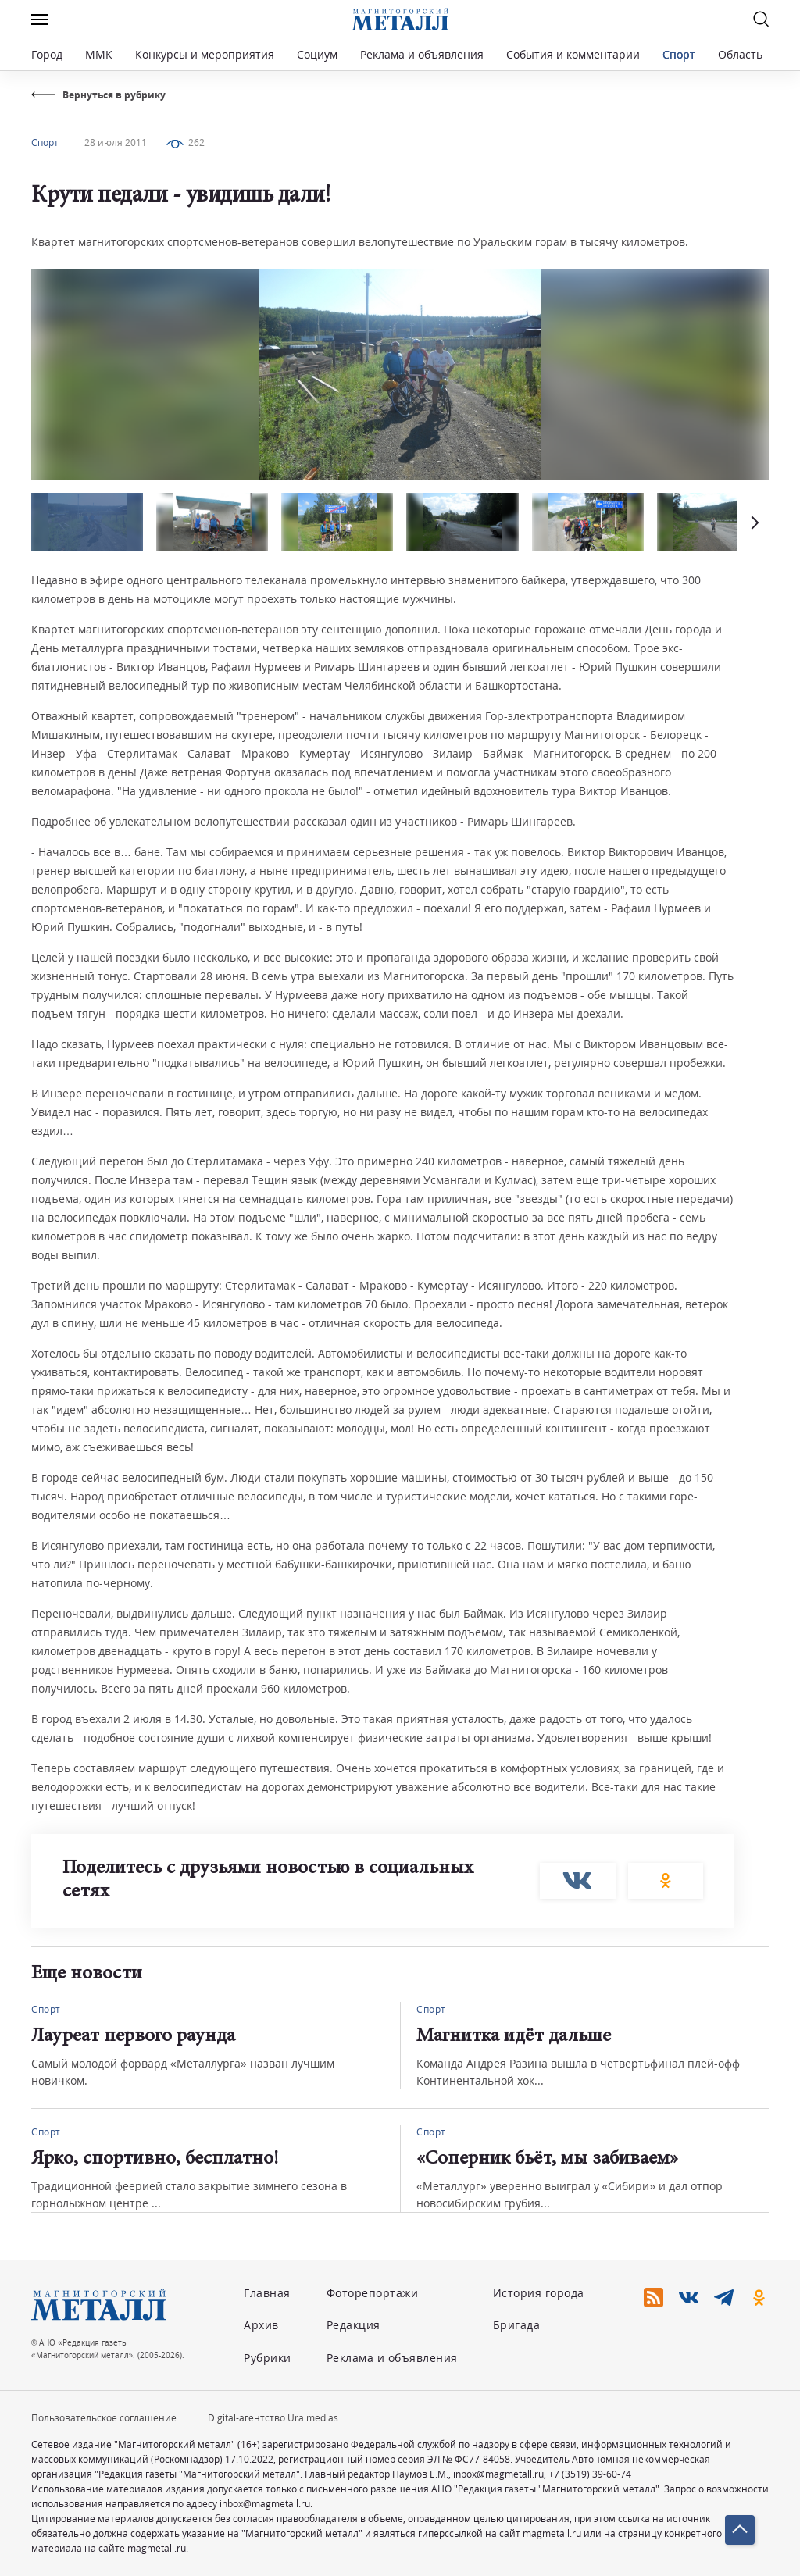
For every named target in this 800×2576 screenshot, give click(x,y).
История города (538, 2292)
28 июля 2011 (115, 142)
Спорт (678, 54)
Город (46, 54)
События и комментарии (573, 54)
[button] (753, 522)
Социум (317, 54)
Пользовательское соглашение (104, 2417)
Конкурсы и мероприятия (206, 54)
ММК (98, 54)
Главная (267, 2292)
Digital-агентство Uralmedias (273, 2417)
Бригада (517, 2324)
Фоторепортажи (373, 2292)
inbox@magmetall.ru (498, 2474)
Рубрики (267, 2357)
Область (740, 54)
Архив (261, 2324)
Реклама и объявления (422, 54)
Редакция (353, 2324)
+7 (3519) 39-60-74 (589, 2474)
